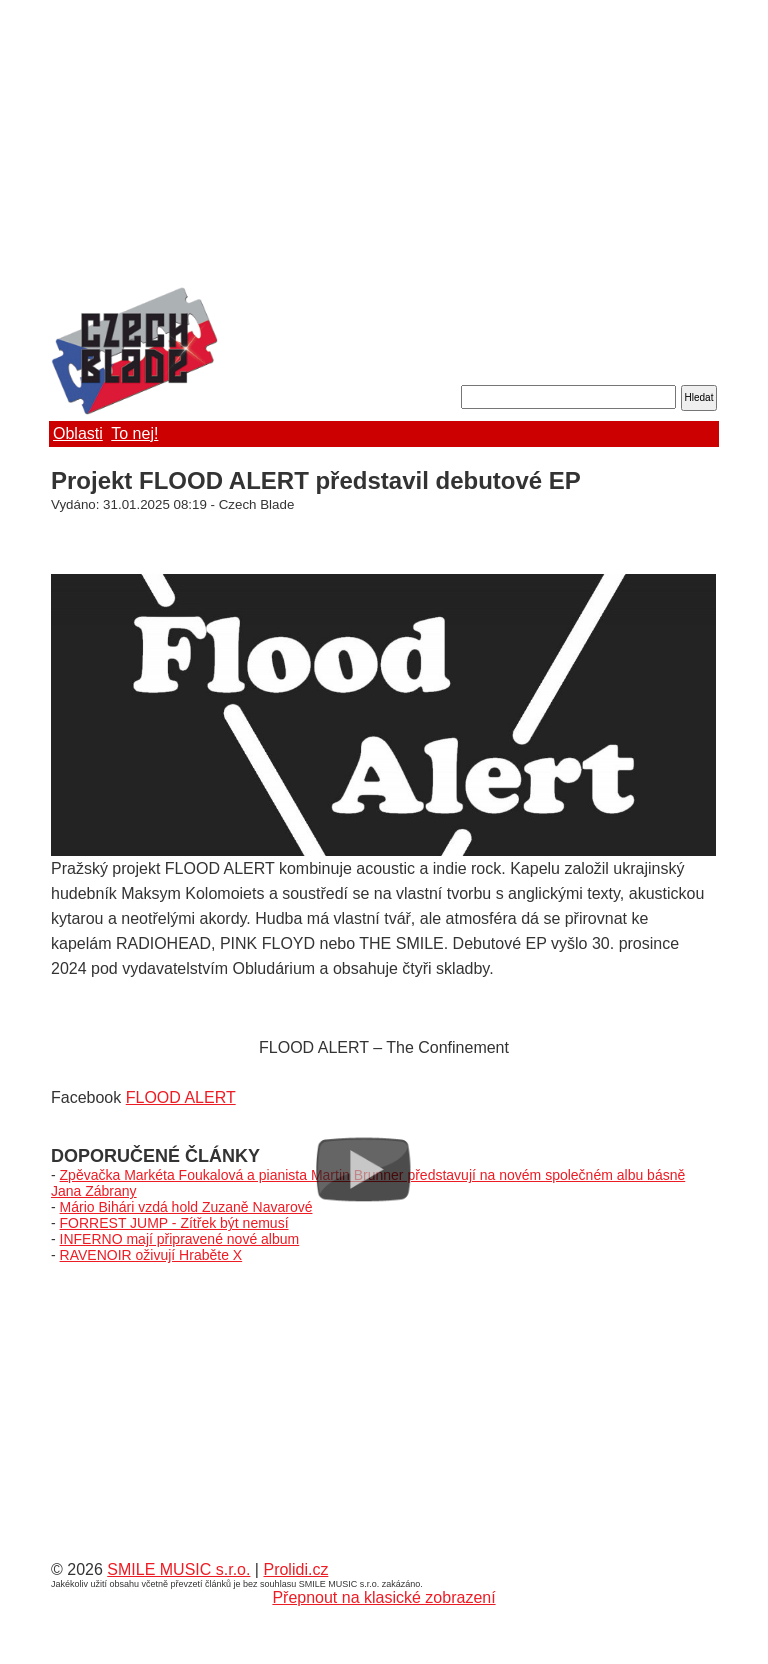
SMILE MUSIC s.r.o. (178, 1569)
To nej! (134, 433)
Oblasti (78, 433)
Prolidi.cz (295, 1569)
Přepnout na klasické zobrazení (383, 1597)
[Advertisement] (384, 145)
